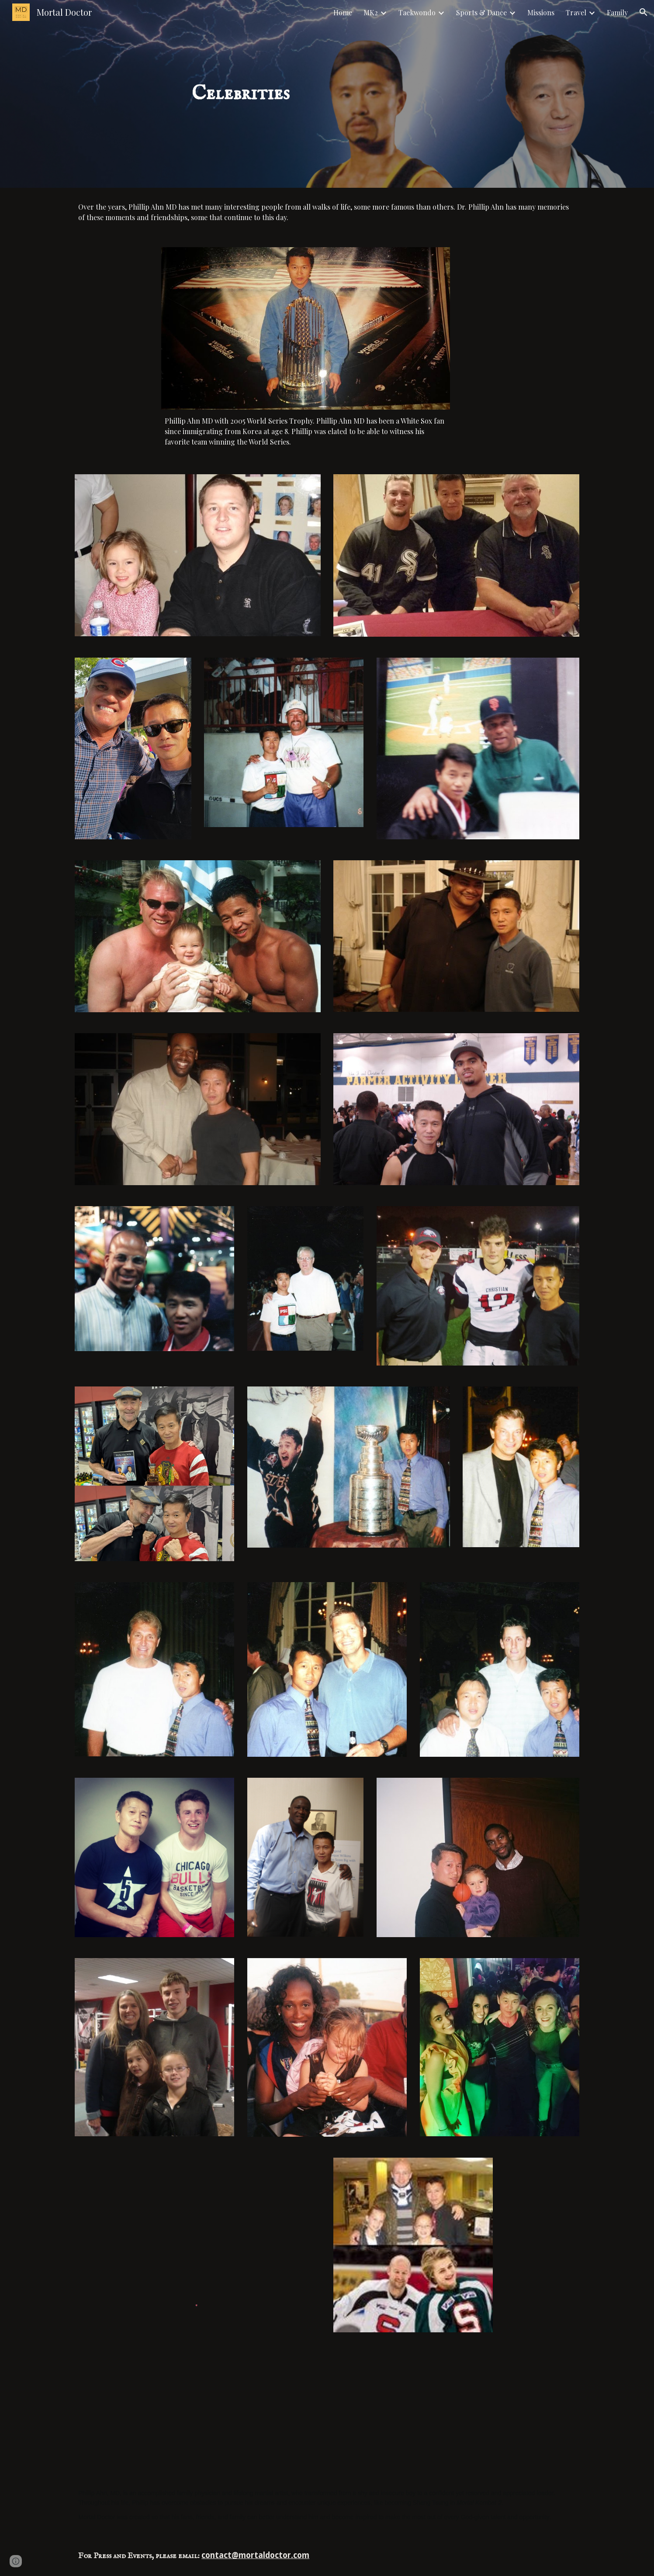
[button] (643, 12)
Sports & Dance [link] (481, 12)
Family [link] (617, 12)
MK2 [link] (370, 12)
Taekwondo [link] (417, 12)
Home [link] (342, 12)
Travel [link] (576, 12)
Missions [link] (540, 12)
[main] (241, 94)
